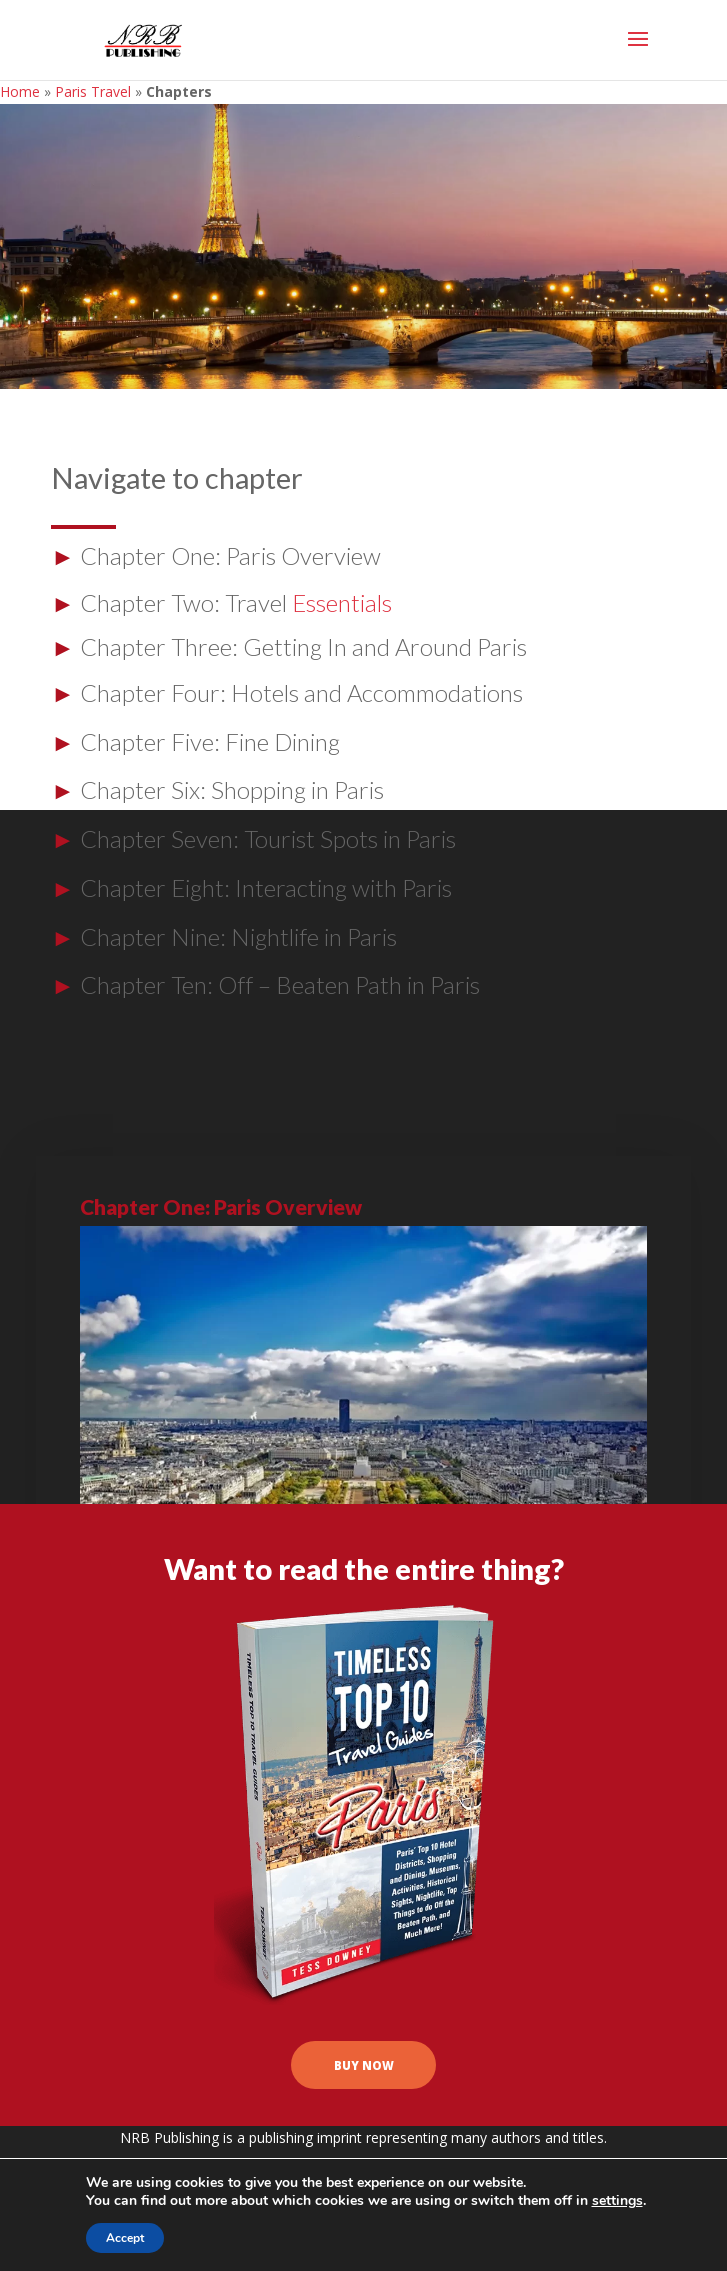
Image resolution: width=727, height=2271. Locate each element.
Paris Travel (93, 91)
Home (20, 91)
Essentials (342, 602)
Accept (125, 2238)
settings (617, 2201)
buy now (364, 2077)
